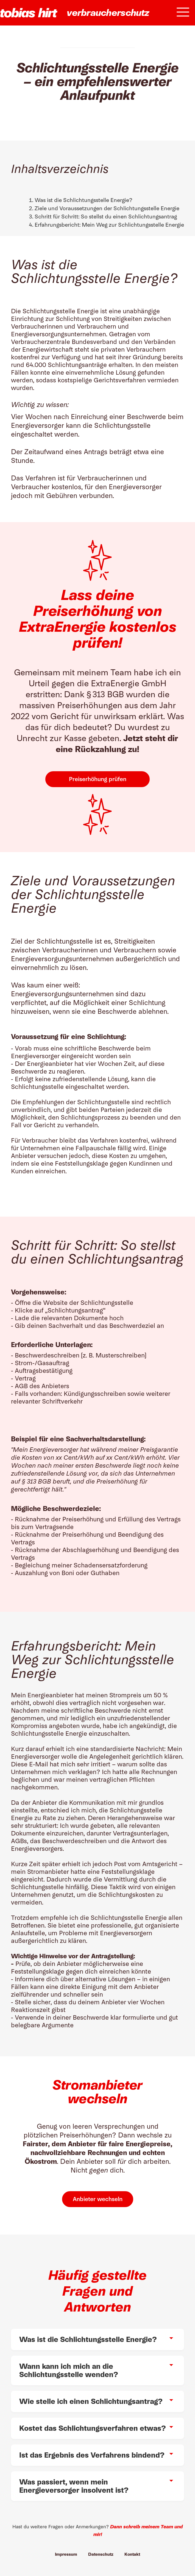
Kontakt (132, 2554)
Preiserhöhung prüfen (97, 779)
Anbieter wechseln (97, 2199)
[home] (29, 12)
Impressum (66, 2554)
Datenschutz (100, 2554)
